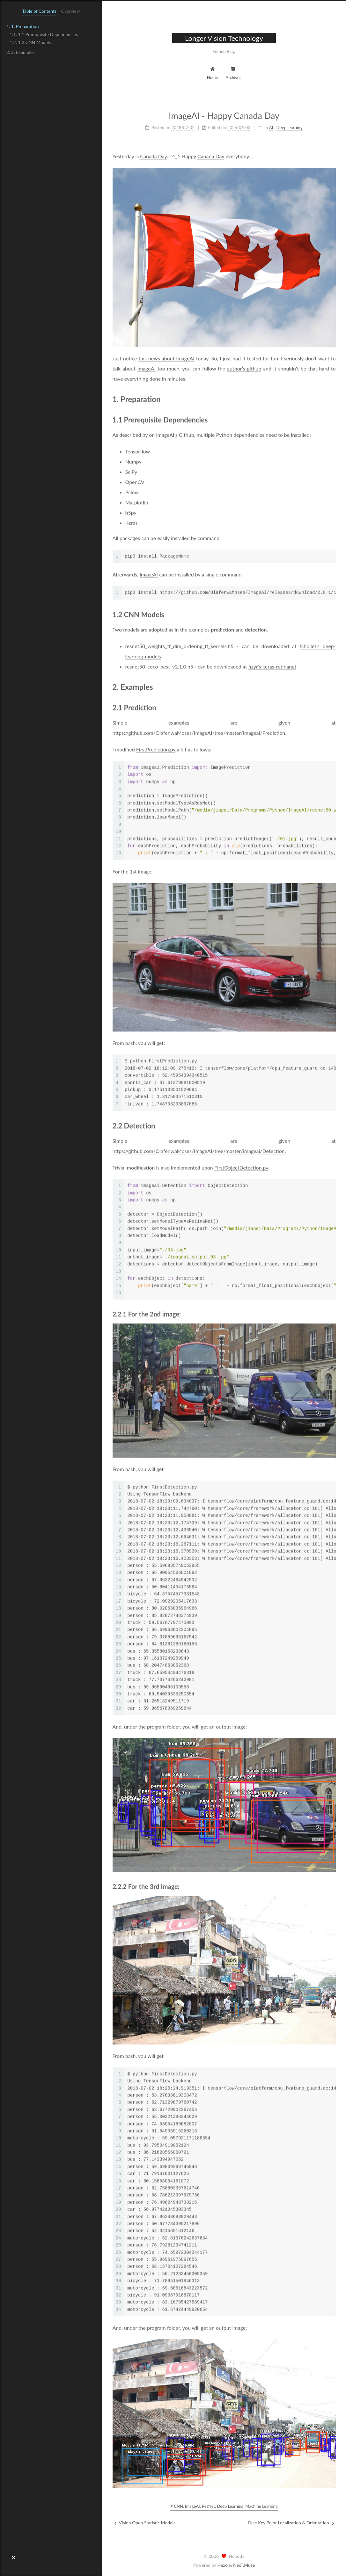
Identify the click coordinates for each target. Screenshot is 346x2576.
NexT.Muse (244, 2565)
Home (212, 72)
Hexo (222, 2565)
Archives (233, 72)
